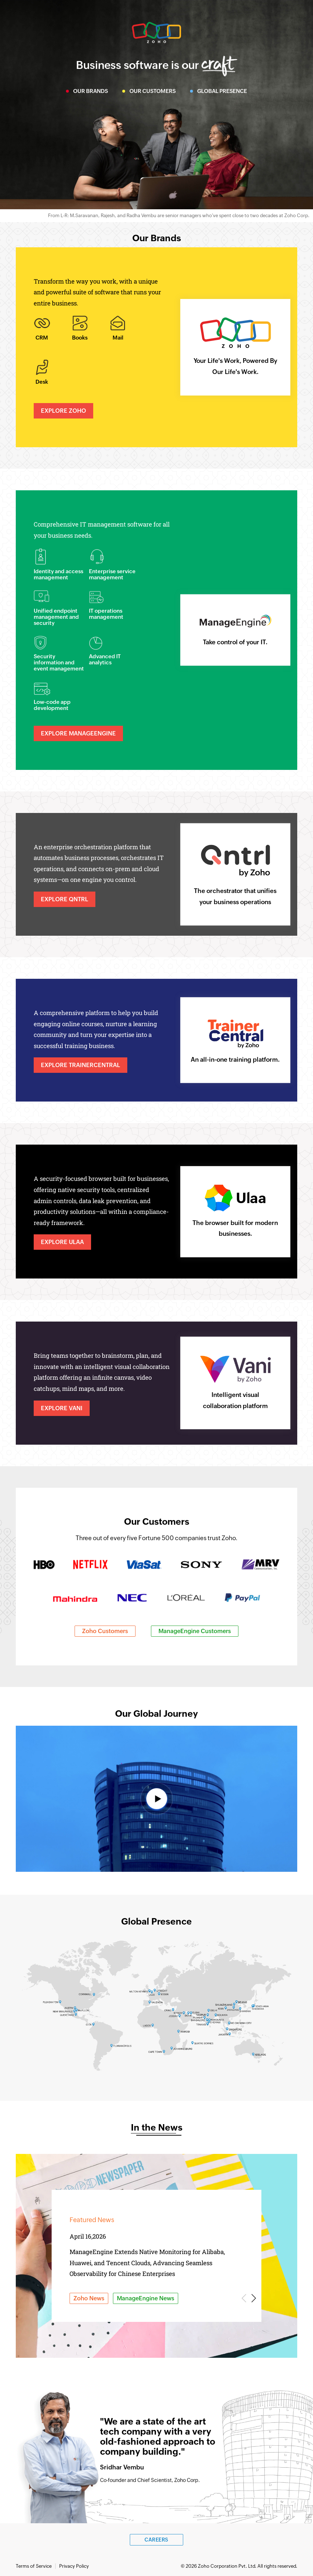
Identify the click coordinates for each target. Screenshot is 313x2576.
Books (79, 338)
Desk (41, 382)
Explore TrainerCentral (80, 1065)
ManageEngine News (145, 2298)
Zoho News (88, 2298)
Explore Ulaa (62, 1242)
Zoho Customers (105, 1631)
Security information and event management (59, 662)
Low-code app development (52, 705)
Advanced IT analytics (105, 659)
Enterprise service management (112, 574)
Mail (118, 338)
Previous (245, 2298)
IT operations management (106, 614)
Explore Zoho (63, 410)
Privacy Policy (74, 2566)
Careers (156, 2540)
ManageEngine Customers (194, 1631)
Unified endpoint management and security (56, 617)
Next (252, 2298)
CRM (41, 338)
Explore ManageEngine (78, 733)
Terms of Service (34, 2566)
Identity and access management (58, 574)
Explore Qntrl (64, 899)
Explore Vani (61, 1408)
